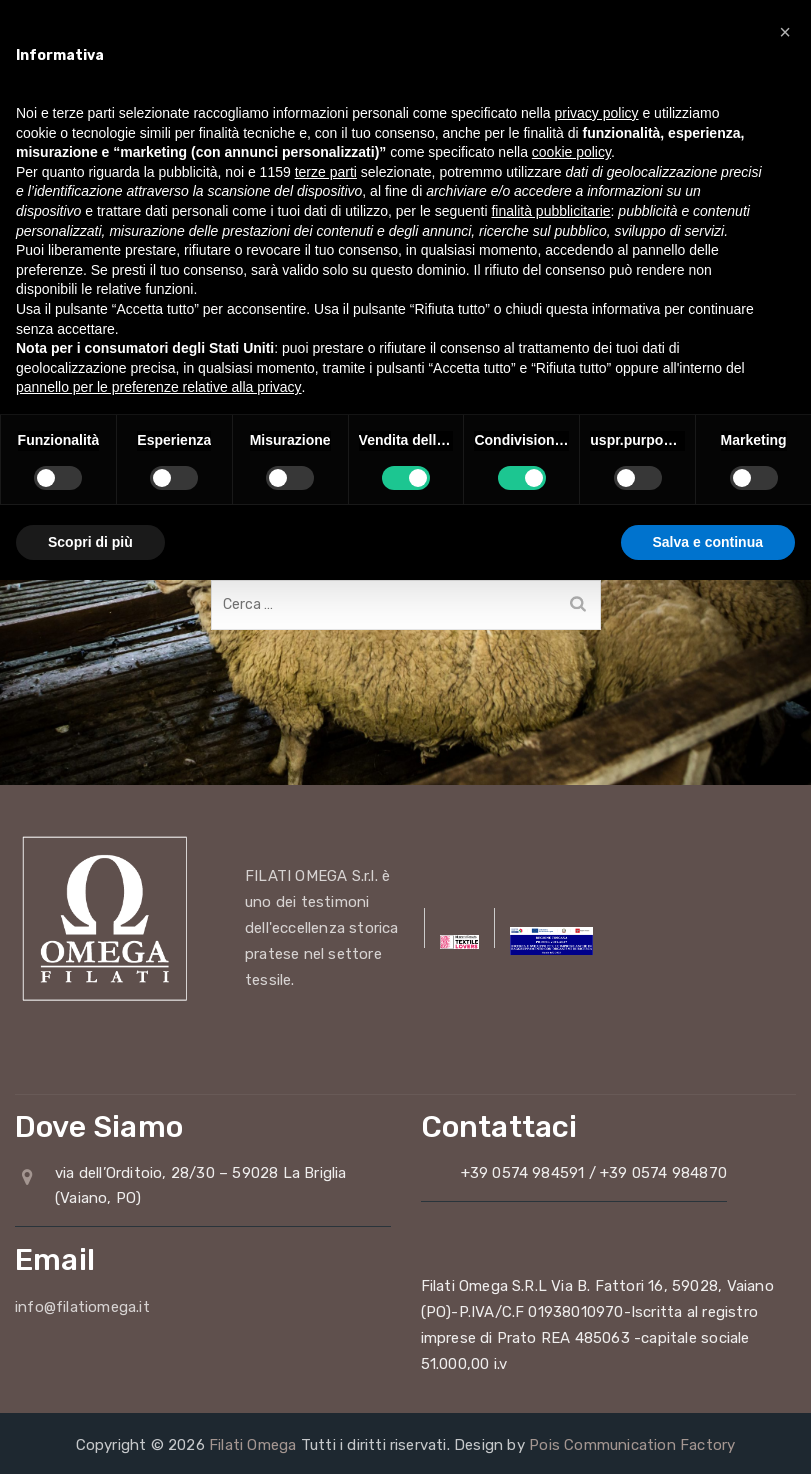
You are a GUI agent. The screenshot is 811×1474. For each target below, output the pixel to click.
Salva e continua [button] (708, 542)
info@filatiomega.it (82, 1307)
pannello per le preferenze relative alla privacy (159, 387)
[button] (785, 32)
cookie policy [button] (571, 152)
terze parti (326, 172)
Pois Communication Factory (632, 1445)
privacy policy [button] (597, 113)
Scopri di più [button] (90, 542)
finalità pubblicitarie (550, 211)
